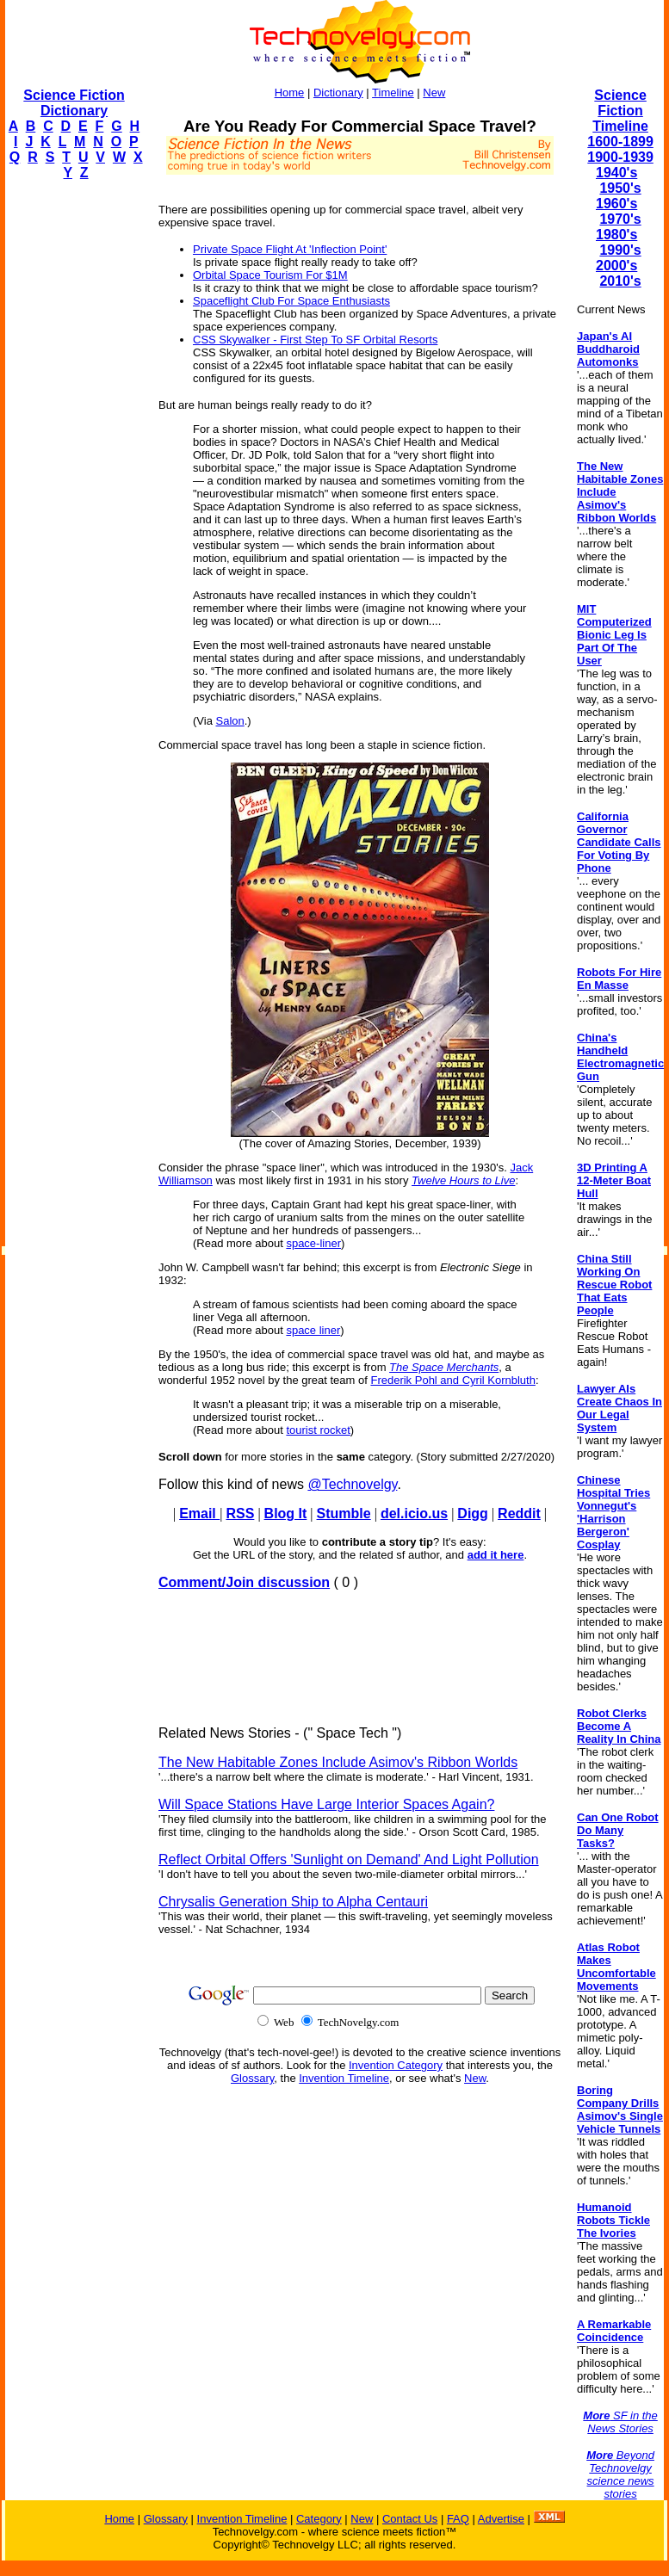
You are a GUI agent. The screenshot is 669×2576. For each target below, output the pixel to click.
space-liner (313, 1243)
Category (319, 2518)
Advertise (501, 2518)
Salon (230, 720)
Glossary (252, 2078)
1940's (616, 172)
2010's (620, 281)
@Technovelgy (352, 1484)
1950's (620, 188)
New (434, 92)
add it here (496, 1554)
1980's (616, 234)
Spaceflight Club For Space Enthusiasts (291, 300)
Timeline (393, 92)
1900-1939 (620, 157)
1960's (616, 203)
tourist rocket (318, 1430)
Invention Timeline (344, 2078)
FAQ (458, 2518)
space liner (313, 1330)
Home (290, 92)
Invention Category (396, 2065)
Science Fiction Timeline (620, 110)
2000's (616, 265)
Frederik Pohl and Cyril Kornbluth (452, 1380)
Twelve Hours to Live (463, 1180)
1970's (620, 219)
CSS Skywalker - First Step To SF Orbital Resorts (315, 339)
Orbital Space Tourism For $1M (270, 275)
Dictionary (338, 92)
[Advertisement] (74, 453)
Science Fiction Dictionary (73, 103)
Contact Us (409, 2518)
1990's (620, 250)
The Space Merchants (444, 1367)
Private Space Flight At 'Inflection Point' (290, 249)
